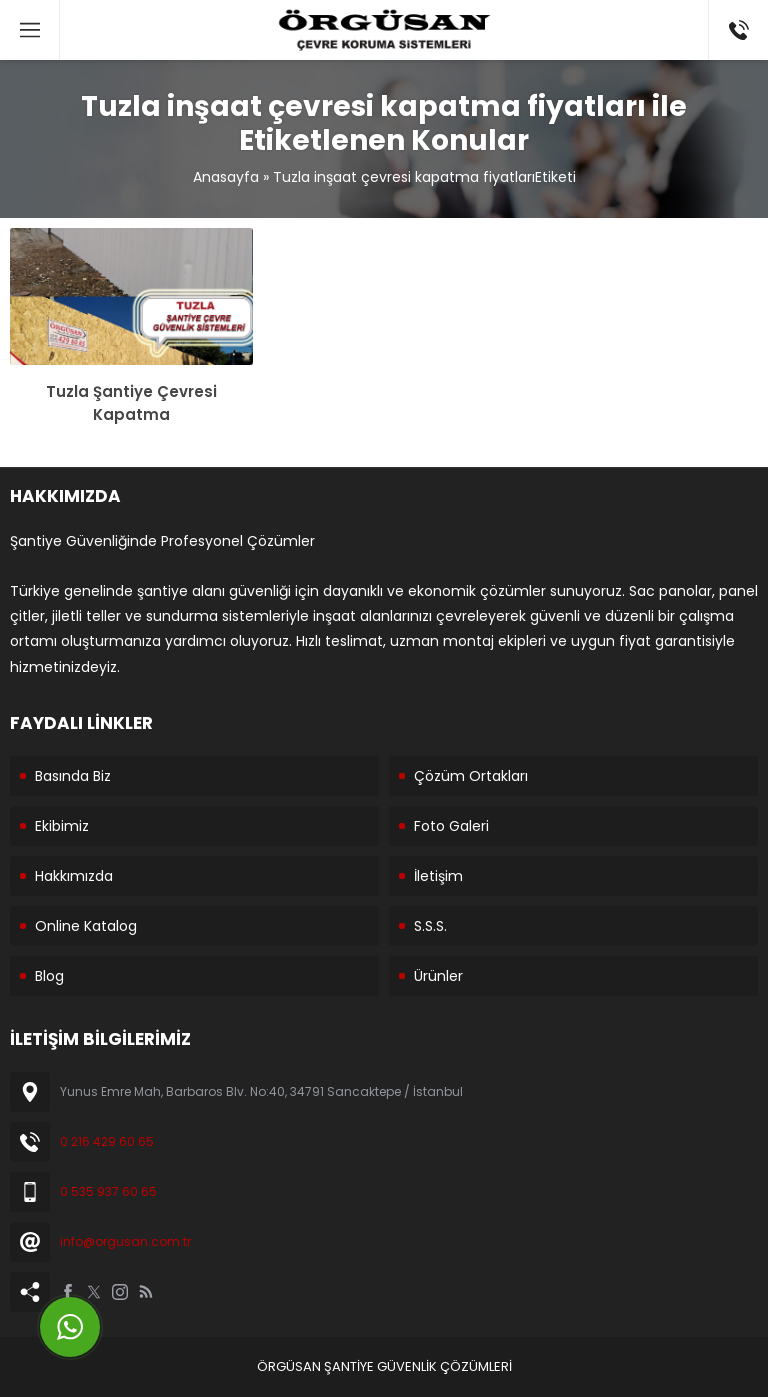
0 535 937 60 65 (108, 1191)
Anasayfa (226, 177)
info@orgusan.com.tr (125, 1241)
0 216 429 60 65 (107, 1141)
